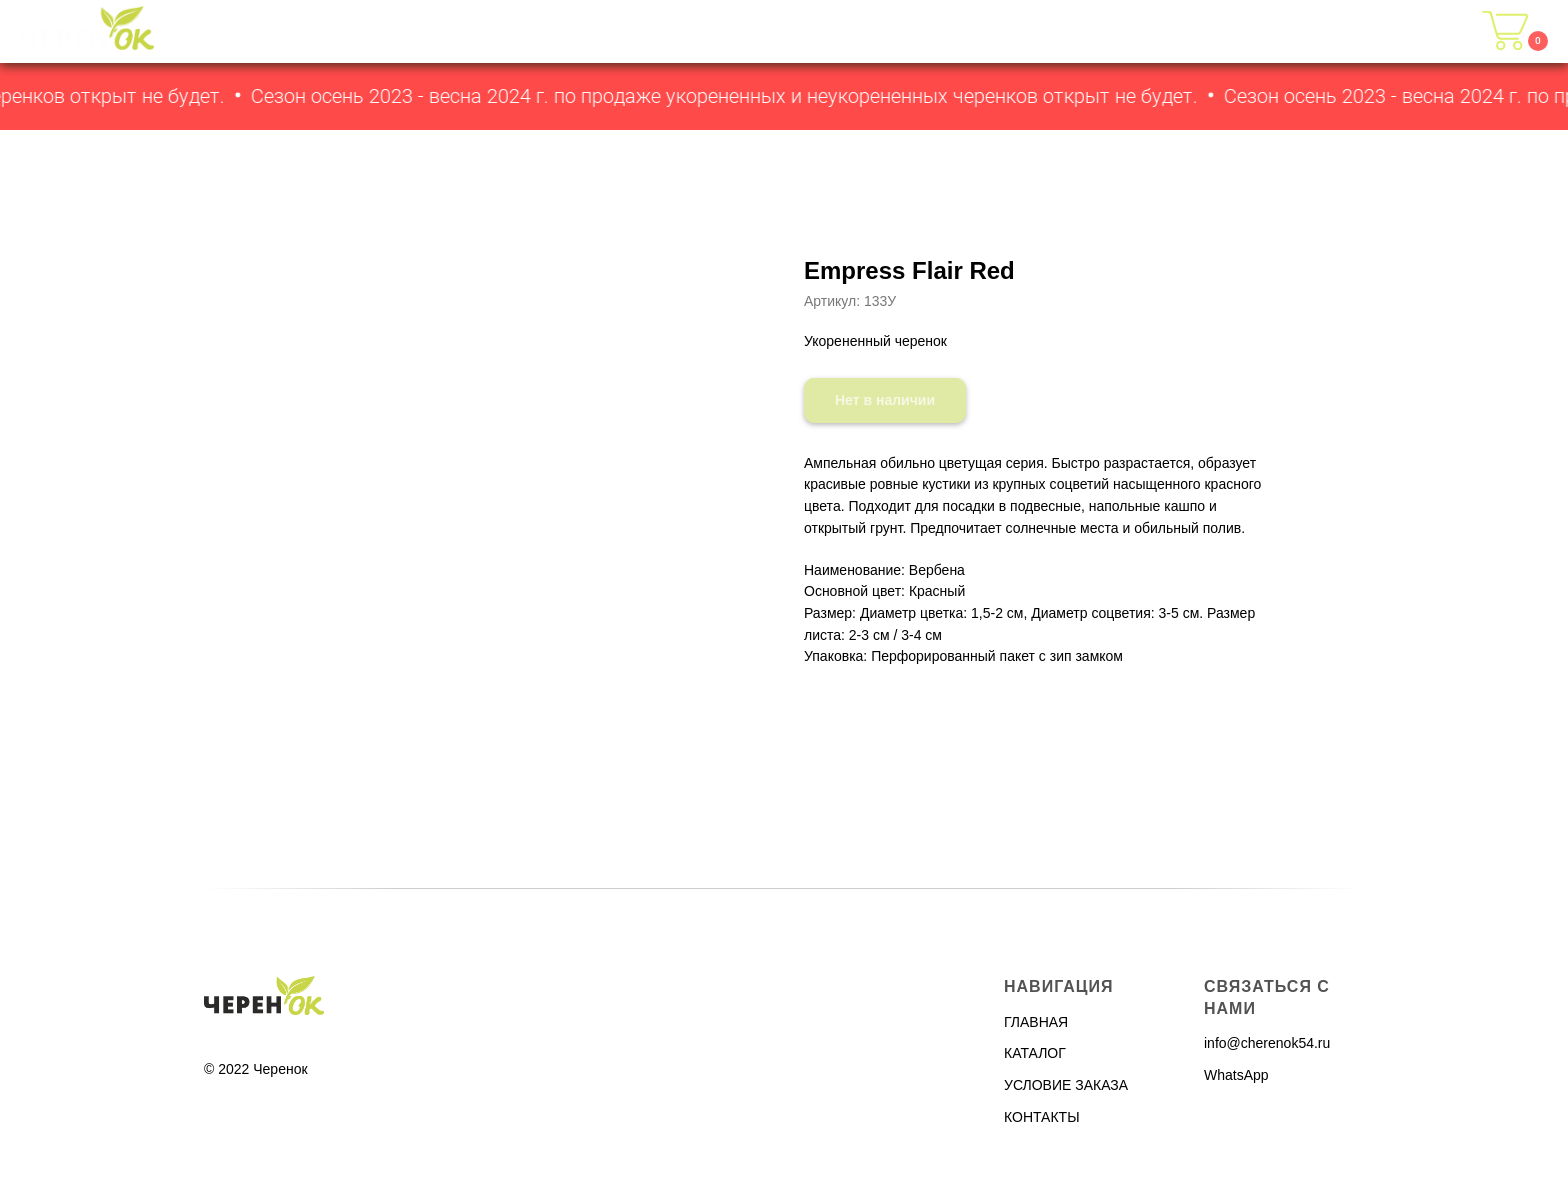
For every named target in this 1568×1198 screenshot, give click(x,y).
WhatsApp (1236, 1075)
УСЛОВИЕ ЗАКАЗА (1066, 1085)
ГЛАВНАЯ (993, 31)
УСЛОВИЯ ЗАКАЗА (1238, 31)
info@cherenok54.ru (1267, 1043)
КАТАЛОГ (1096, 31)
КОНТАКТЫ (1392, 31)
